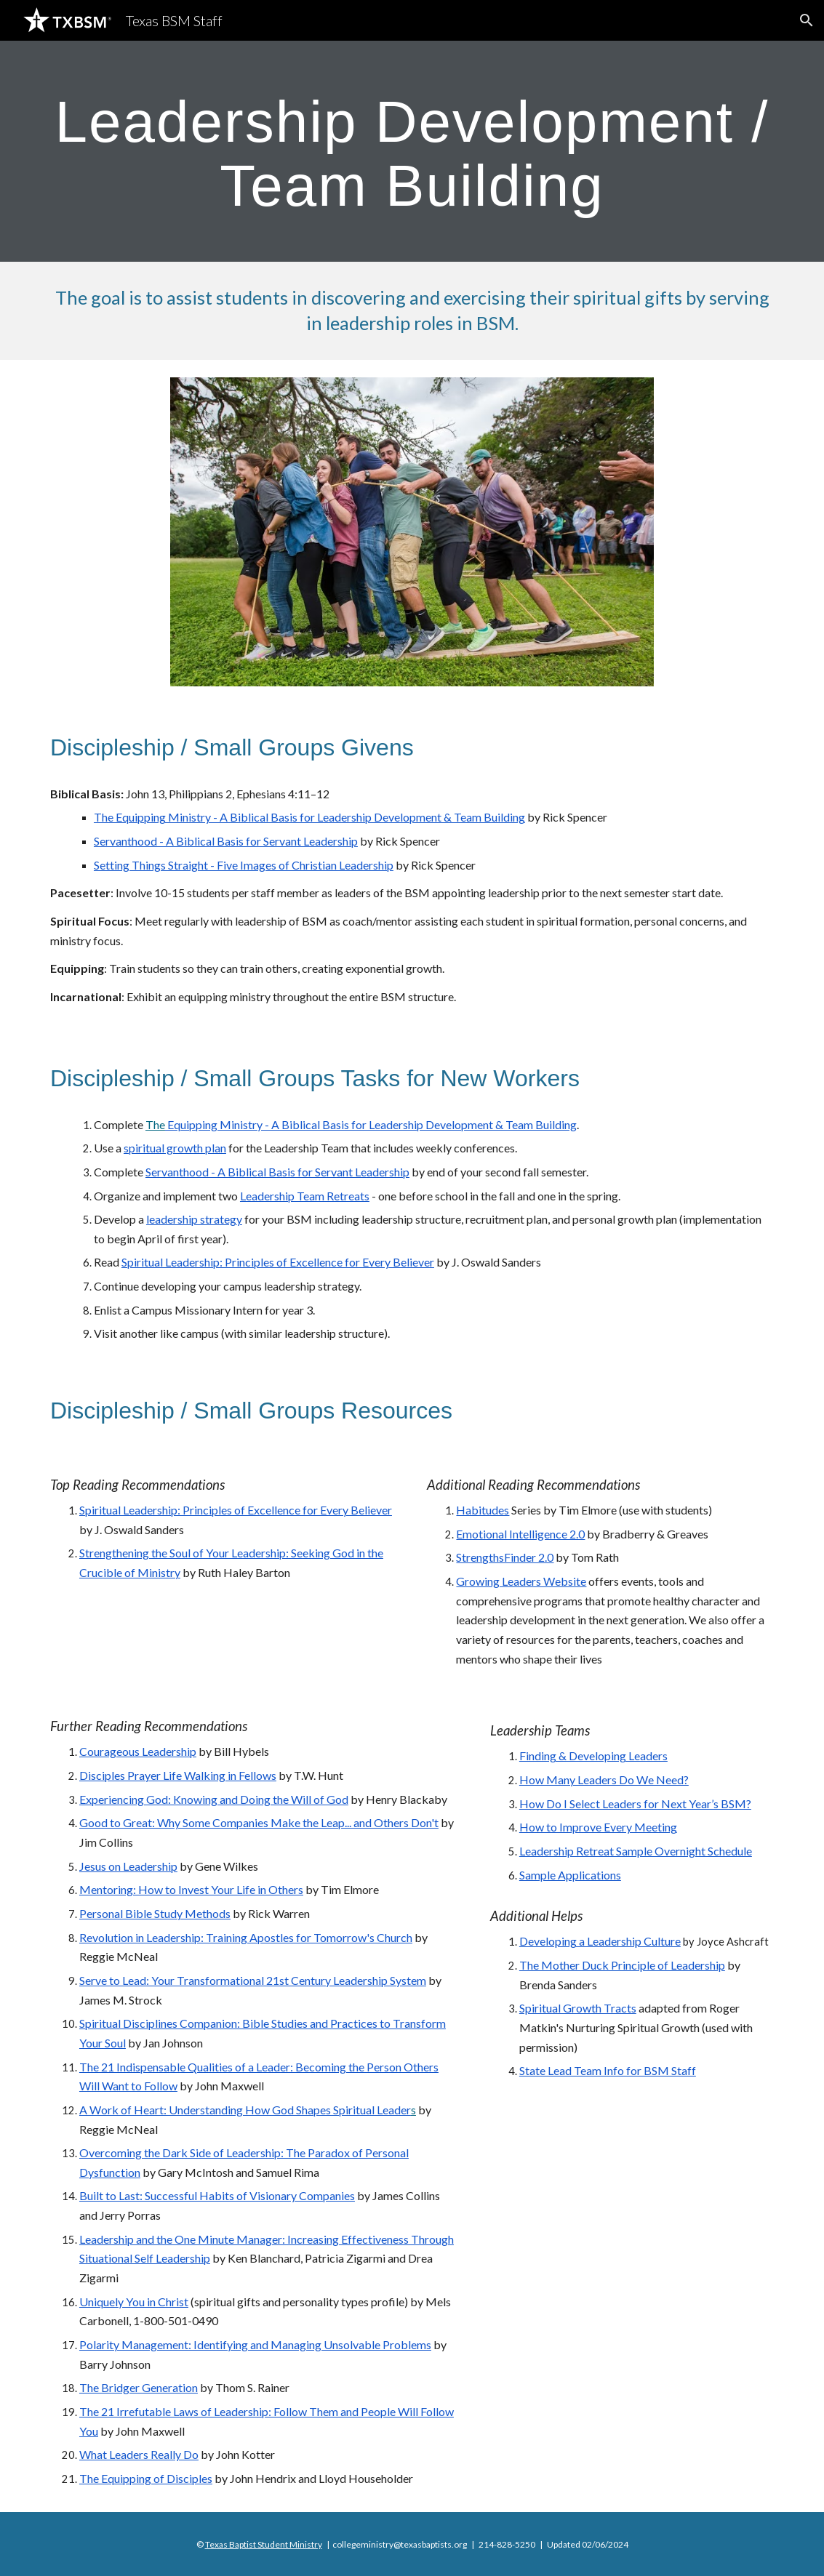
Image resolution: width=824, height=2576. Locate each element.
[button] (806, 20)
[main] (412, 151)
